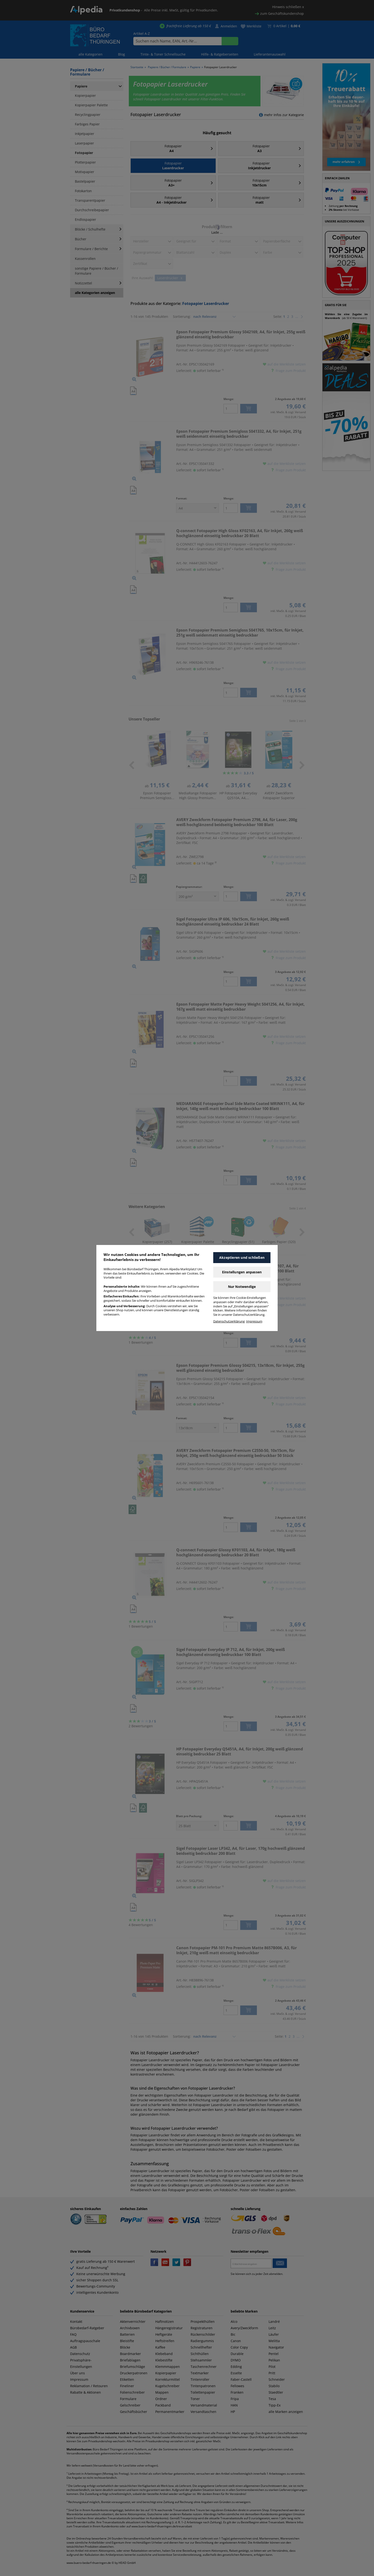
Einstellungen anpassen (242, 1272)
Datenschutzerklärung (229, 1321)
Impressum (254, 1321)
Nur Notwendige (242, 1286)
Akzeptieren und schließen (242, 1257)
